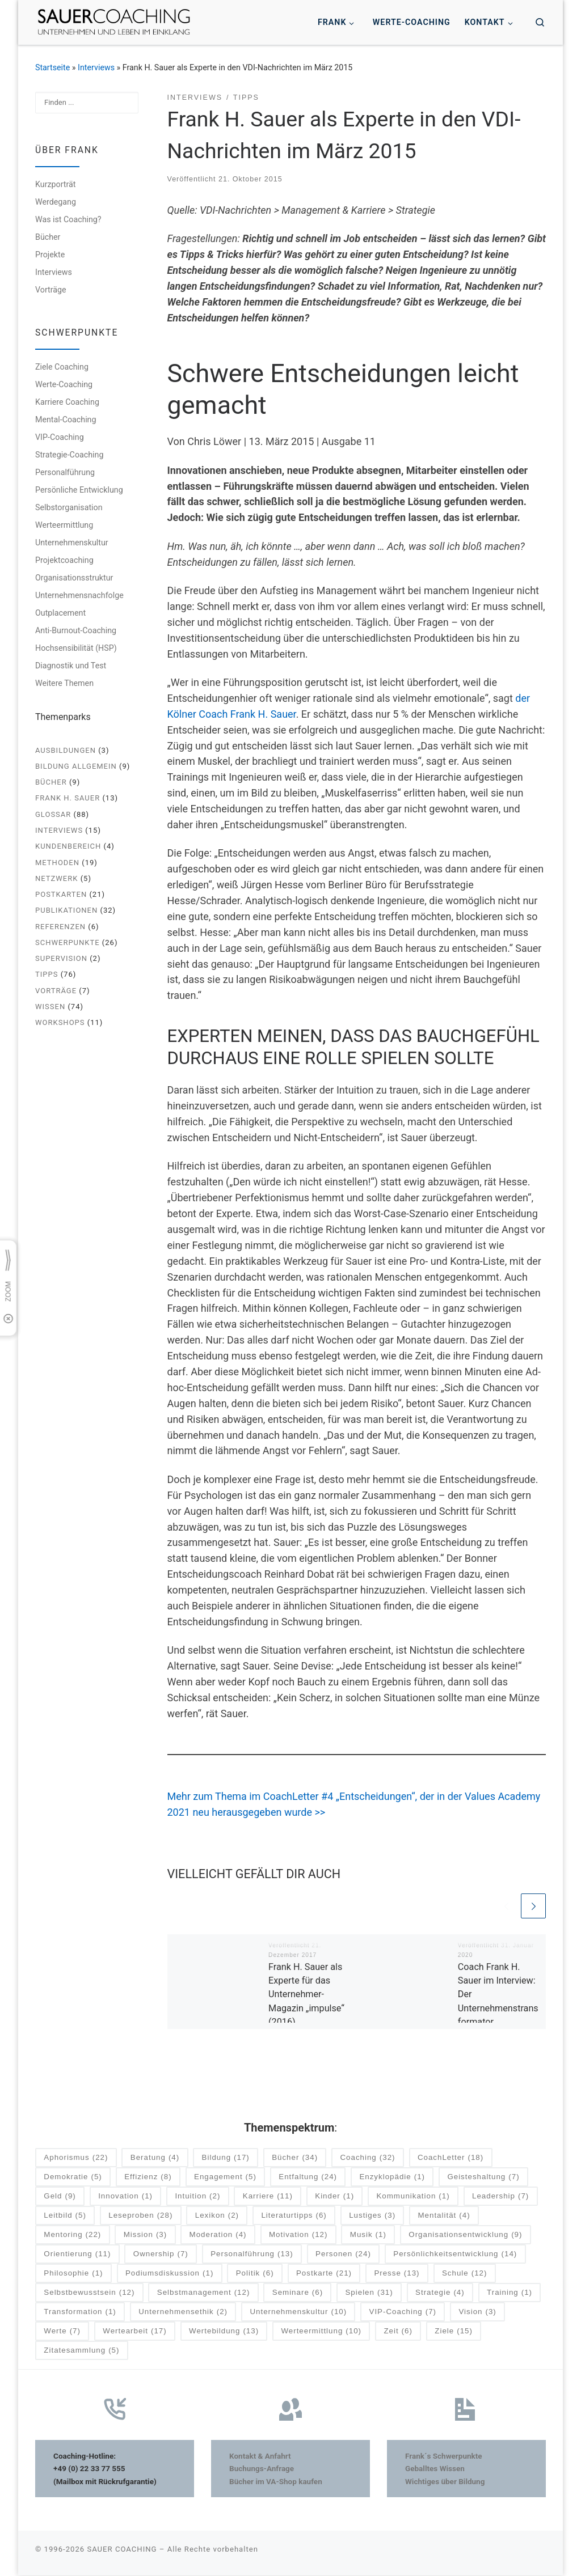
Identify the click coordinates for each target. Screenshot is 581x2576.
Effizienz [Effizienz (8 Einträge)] (147, 2178)
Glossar (53, 814)
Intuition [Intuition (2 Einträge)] (197, 2197)
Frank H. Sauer (67, 798)
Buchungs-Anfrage (261, 2469)
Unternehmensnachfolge (79, 595)
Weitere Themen (64, 683)
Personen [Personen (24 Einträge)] (343, 2255)
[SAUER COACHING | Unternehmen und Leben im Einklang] (113, 21)
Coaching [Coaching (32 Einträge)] (367, 2158)
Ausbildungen (65, 750)
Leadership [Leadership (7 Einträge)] (500, 2197)
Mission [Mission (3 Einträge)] (145, 2235)
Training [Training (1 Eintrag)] (509, 2293)
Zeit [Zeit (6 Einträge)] (398, 2332)
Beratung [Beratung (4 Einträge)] (154, 2158)
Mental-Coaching (65, 419)
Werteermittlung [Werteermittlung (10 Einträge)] (321, 2332)
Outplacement (60, 612)
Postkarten (61, 894)
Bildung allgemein (76, 766)
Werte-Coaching (63, 384)
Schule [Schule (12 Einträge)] (464, 2274)
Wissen (50, 1006)
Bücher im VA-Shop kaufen (275, 2481)
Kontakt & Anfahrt (260, 2456)
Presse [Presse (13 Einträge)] (396, 2274)
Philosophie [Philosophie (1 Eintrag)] (73, 2274)
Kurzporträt (55, 184)
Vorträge (50, 289)
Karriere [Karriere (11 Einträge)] (268, 2197)
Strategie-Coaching (69, 454)
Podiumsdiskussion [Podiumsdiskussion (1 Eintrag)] (169, 2274)
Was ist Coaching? (68, 219)
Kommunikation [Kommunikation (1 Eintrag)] (412, 2197)
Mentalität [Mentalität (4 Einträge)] (444, 2216)
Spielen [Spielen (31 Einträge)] (369, 2293)
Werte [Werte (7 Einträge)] (62, 2332)
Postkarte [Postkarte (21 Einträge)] (324, 2274)
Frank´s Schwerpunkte (443, 2456)
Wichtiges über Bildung (445, 2481)
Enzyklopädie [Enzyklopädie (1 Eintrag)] (392, 2178)
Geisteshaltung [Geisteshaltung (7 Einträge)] (483, 2178)
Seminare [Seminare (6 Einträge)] (297, 2293)
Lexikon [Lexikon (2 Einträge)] (217, 2216)
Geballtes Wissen (435, 2469)
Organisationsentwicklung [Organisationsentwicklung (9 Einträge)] (465, 2235)
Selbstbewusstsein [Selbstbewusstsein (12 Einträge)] (89, 2293)
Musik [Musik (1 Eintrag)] (368, 2235)
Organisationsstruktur (74, 577)
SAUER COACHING (122, 2549)
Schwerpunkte (67, 942)
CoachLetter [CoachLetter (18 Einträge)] (450, 2158)
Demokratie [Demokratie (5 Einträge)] (73, 2178)
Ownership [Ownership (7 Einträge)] (160, 2255)
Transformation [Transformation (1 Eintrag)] (80, 2312)
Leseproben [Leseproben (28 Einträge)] (140, 2216)
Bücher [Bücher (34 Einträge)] (295, 2158)
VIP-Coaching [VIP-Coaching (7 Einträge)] (403, 2312)
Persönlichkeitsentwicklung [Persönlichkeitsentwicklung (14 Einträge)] (455, 2255)
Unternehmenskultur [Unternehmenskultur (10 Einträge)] (298, 2312)
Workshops (60, 1022)
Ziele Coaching (62, 366)
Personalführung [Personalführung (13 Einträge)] (251, 2255)
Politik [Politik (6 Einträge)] (255, 2274)
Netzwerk (56, 878)
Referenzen (60, 926)
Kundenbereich (68, 846)
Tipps (46, 974)
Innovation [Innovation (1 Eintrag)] (125, 2197)
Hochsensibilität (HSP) (76, 648)
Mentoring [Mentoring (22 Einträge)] (72, 2235)
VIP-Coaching (59, 437)
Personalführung (65, 472)
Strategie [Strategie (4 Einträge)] (440, 2293)
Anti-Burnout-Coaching (75, 630)
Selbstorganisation (69, 507)
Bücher (47, 237)
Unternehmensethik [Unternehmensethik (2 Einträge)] (183, 2312)
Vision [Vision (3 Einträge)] (477, 2312)
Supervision (61, 958)
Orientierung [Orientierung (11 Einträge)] (77, 2255)
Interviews (96, 67)
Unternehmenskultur (71, 542)
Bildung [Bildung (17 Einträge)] (226, 2158)
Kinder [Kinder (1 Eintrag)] (334, 2197)
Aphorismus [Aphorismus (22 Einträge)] (76, 2158)
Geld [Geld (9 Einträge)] (59, 2197)
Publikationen (66, 910)
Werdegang (55, 201)
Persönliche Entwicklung (79, 489)
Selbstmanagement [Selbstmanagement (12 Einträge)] (203, 2293)
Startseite (52, 67)
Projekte (50, 254)
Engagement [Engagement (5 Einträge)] (225, 2178)
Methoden (57, 862)
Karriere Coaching (67, 401)
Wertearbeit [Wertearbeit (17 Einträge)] (134, 2332)
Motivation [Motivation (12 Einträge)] (298, 2235)
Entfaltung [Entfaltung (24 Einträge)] (308, 2178)
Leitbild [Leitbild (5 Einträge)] (65, 2216)
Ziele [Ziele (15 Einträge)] (454, 2332)
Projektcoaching (64, 560)
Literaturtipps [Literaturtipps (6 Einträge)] (293, 2216)
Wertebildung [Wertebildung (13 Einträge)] (224, 2332)
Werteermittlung (64, 524)
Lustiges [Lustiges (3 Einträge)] (372, 2216)
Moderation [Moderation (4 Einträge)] (218, 2235)
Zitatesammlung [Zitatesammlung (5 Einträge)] (81, 2351)
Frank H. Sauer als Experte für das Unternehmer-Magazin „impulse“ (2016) (306, 1995)
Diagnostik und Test (70, 665)
